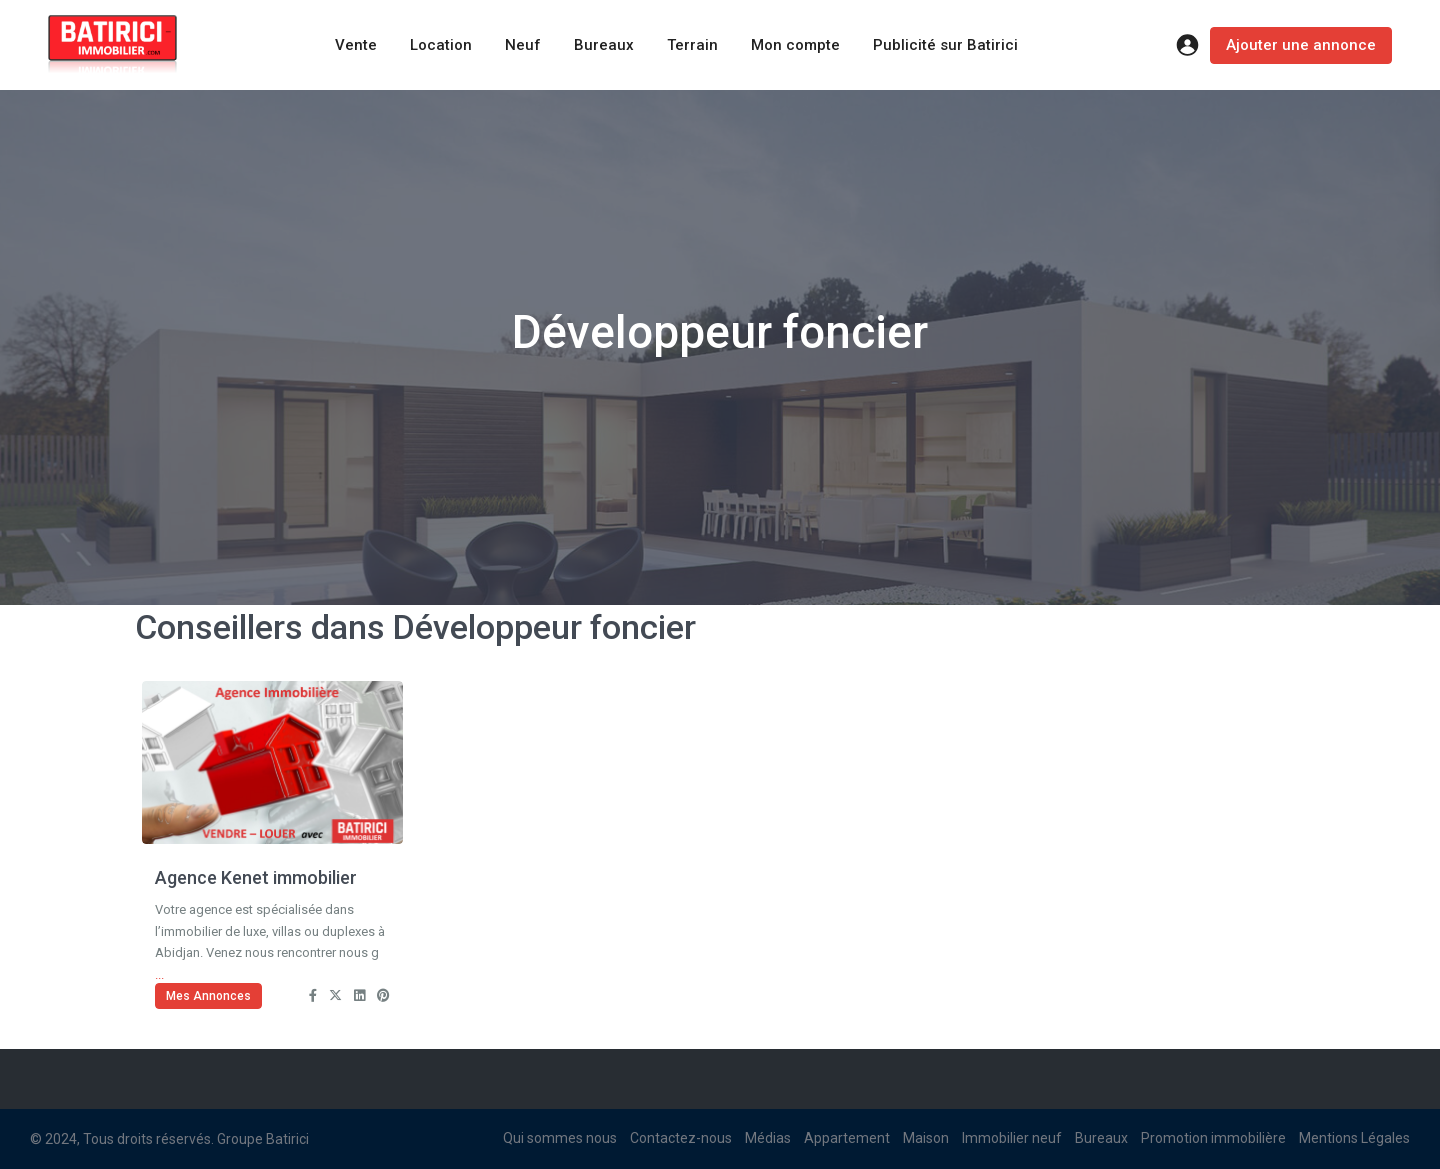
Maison (926, 1138)
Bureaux (604, 45)
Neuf (523, 45)
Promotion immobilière (1213, 1138)
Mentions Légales (1354, 1138)
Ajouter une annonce (1301, 45)
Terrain (692, 45)
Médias (768, 1138)
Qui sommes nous (560, 1138)
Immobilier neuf (1012, 1138)
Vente (356, 45)
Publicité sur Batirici (945, 45)
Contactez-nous (681, 1138)
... (159, 974)
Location (441, 45)
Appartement (847, 1138)
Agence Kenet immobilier (256, 877)
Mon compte (795, 45)
